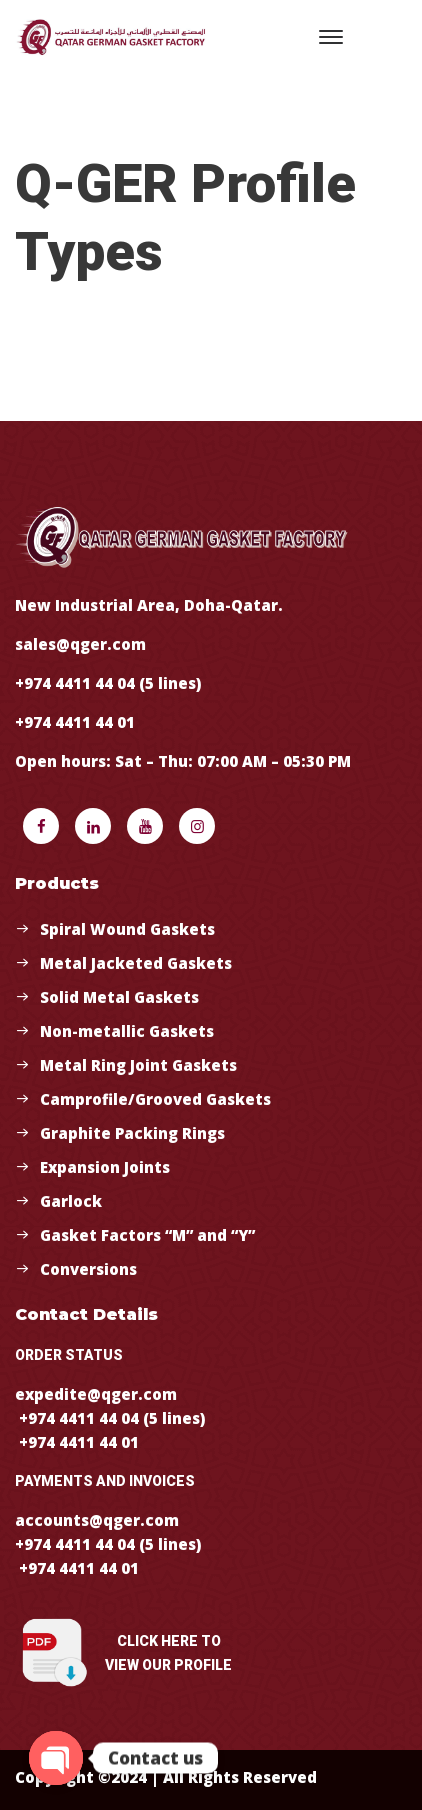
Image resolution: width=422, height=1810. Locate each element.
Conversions (88, 1269)
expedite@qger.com (96, 1394)
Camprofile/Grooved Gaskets (155, 1099)
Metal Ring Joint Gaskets (138, 1065)
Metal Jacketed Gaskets (136, 963)
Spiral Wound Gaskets (127, 929)
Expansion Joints (105, 1167)
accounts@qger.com (97, 1520)
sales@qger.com (80, 644)
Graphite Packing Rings (132, 1133)
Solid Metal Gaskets (119, 997)
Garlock (71, 1201)
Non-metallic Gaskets (127, 1031)
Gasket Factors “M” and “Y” (147, 1235)
